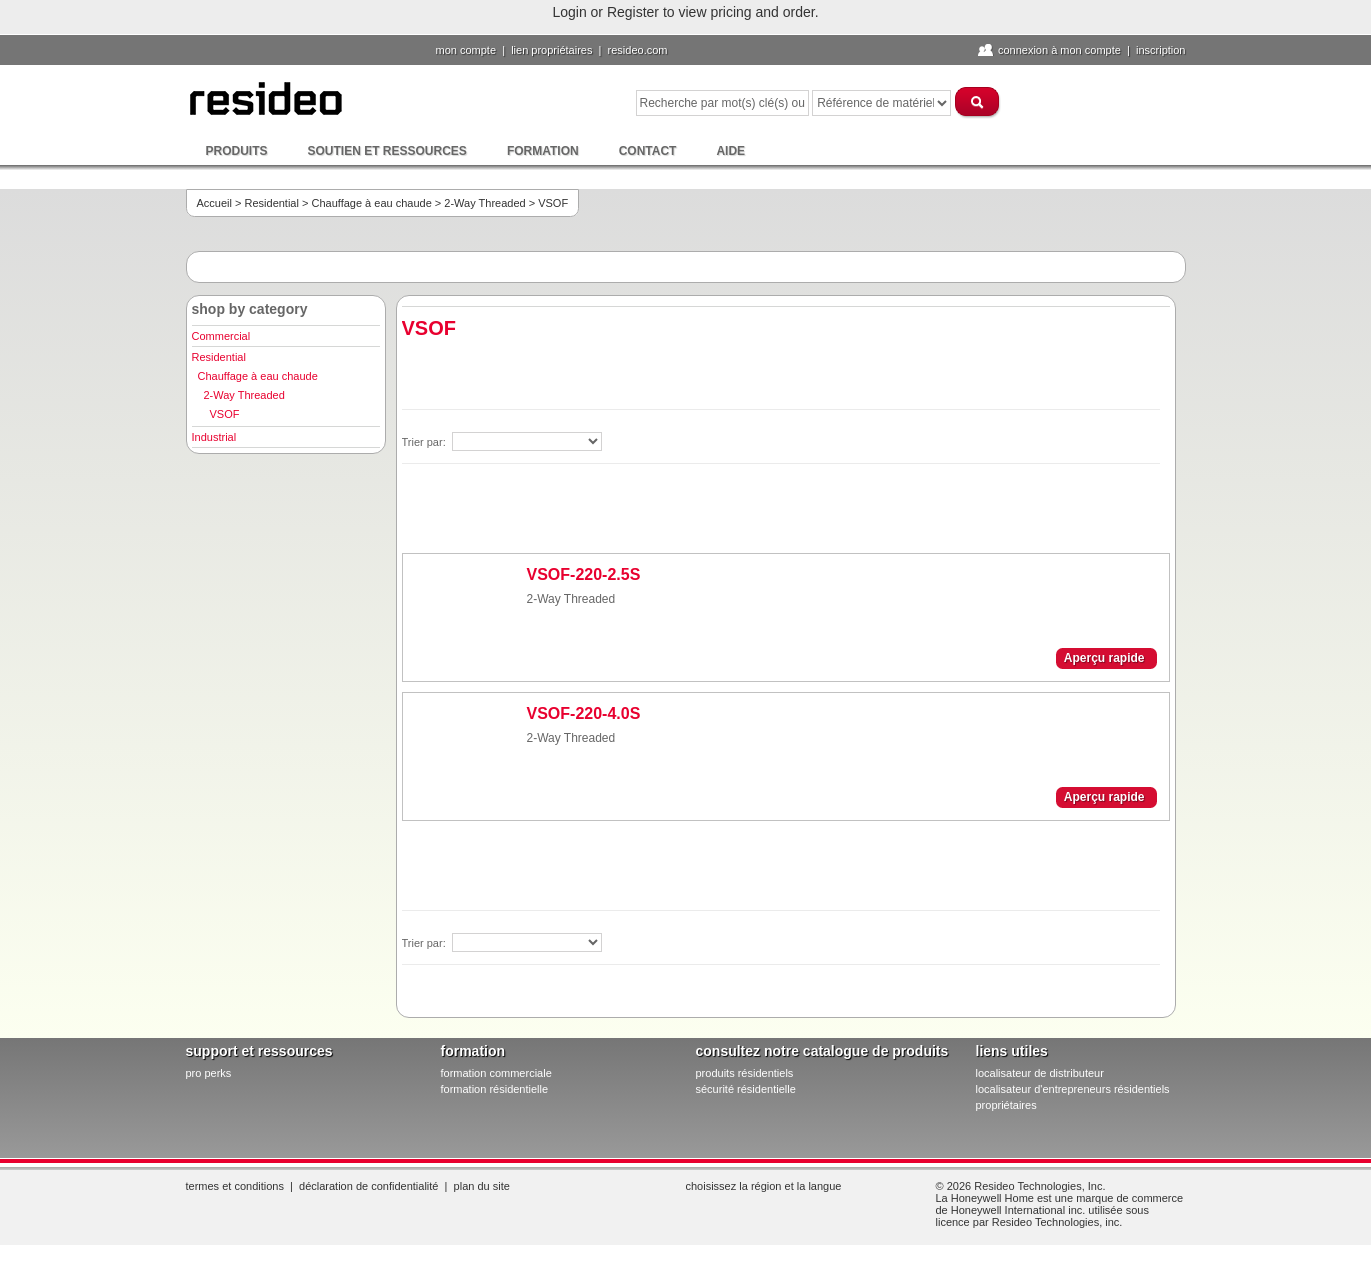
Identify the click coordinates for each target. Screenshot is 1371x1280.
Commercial (221, 336)
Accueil (214, 203)
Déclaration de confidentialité (368, 1186)
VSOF (225, 414)
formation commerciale (496, 1073)
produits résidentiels (745, 1073)
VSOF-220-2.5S (584, 574)
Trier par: (425, 442)
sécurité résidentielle (746, 1089)
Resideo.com (638, 50)
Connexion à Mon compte (1059, 50)
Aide (730, 151)
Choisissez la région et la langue (764, 1186)
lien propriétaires (551, 50)
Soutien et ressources (387, 151)
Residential (272, 203)
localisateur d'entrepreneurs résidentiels (1073, 1089)
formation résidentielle (495, 1089)
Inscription (1161, 50)
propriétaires (1006, 1105)
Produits (237, 151)
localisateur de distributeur (1040, 1073)
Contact (648, 151)
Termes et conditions (235, 1186)
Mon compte (466, 50)
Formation (543, 151)
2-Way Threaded (484, 203)
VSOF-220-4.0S (584, 713)
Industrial (214, 437)
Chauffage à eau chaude (371, 203)
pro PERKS (209, 1073)
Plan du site (482, 1186)
